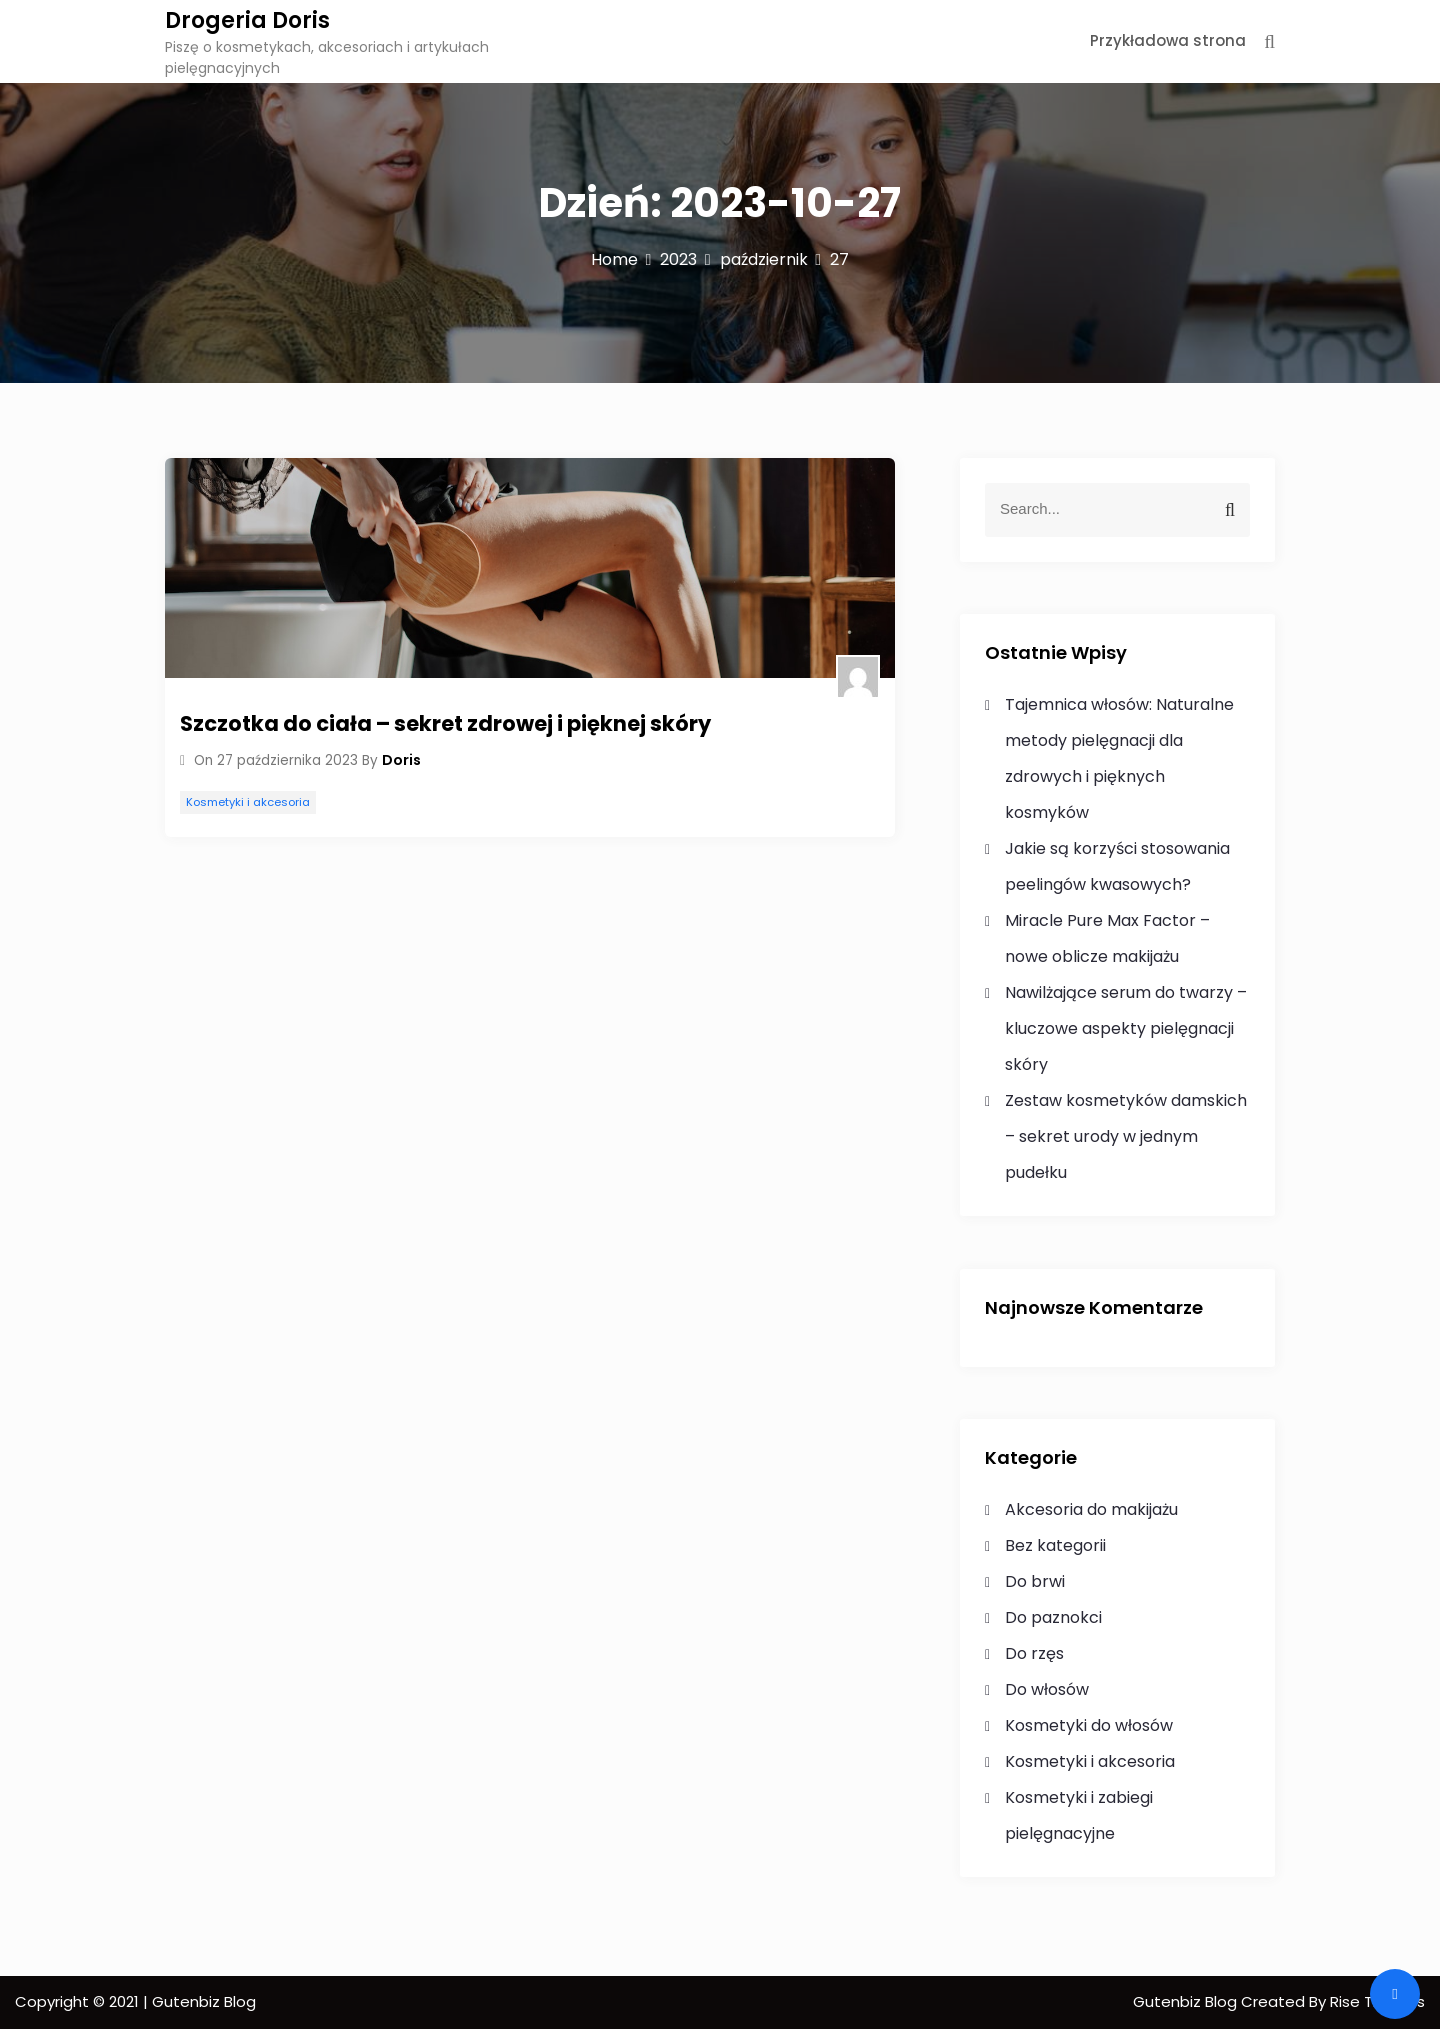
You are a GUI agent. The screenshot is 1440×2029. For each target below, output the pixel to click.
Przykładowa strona (1168, 40)
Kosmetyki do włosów (1089, 1725)
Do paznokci (1053, 1617)
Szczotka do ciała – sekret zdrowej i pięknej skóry (445, 723)
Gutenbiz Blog (1187, 2001)
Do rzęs (1034, 1653)
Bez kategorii (1055, 1545)
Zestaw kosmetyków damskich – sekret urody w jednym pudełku (1126, 1136)
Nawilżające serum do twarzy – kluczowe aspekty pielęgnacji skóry (1126, 1028)
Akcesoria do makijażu (1091, 1509)
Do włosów (1047, 1689)
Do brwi (1035, 1581)
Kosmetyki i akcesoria (248, 802)
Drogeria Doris (247, 20)
